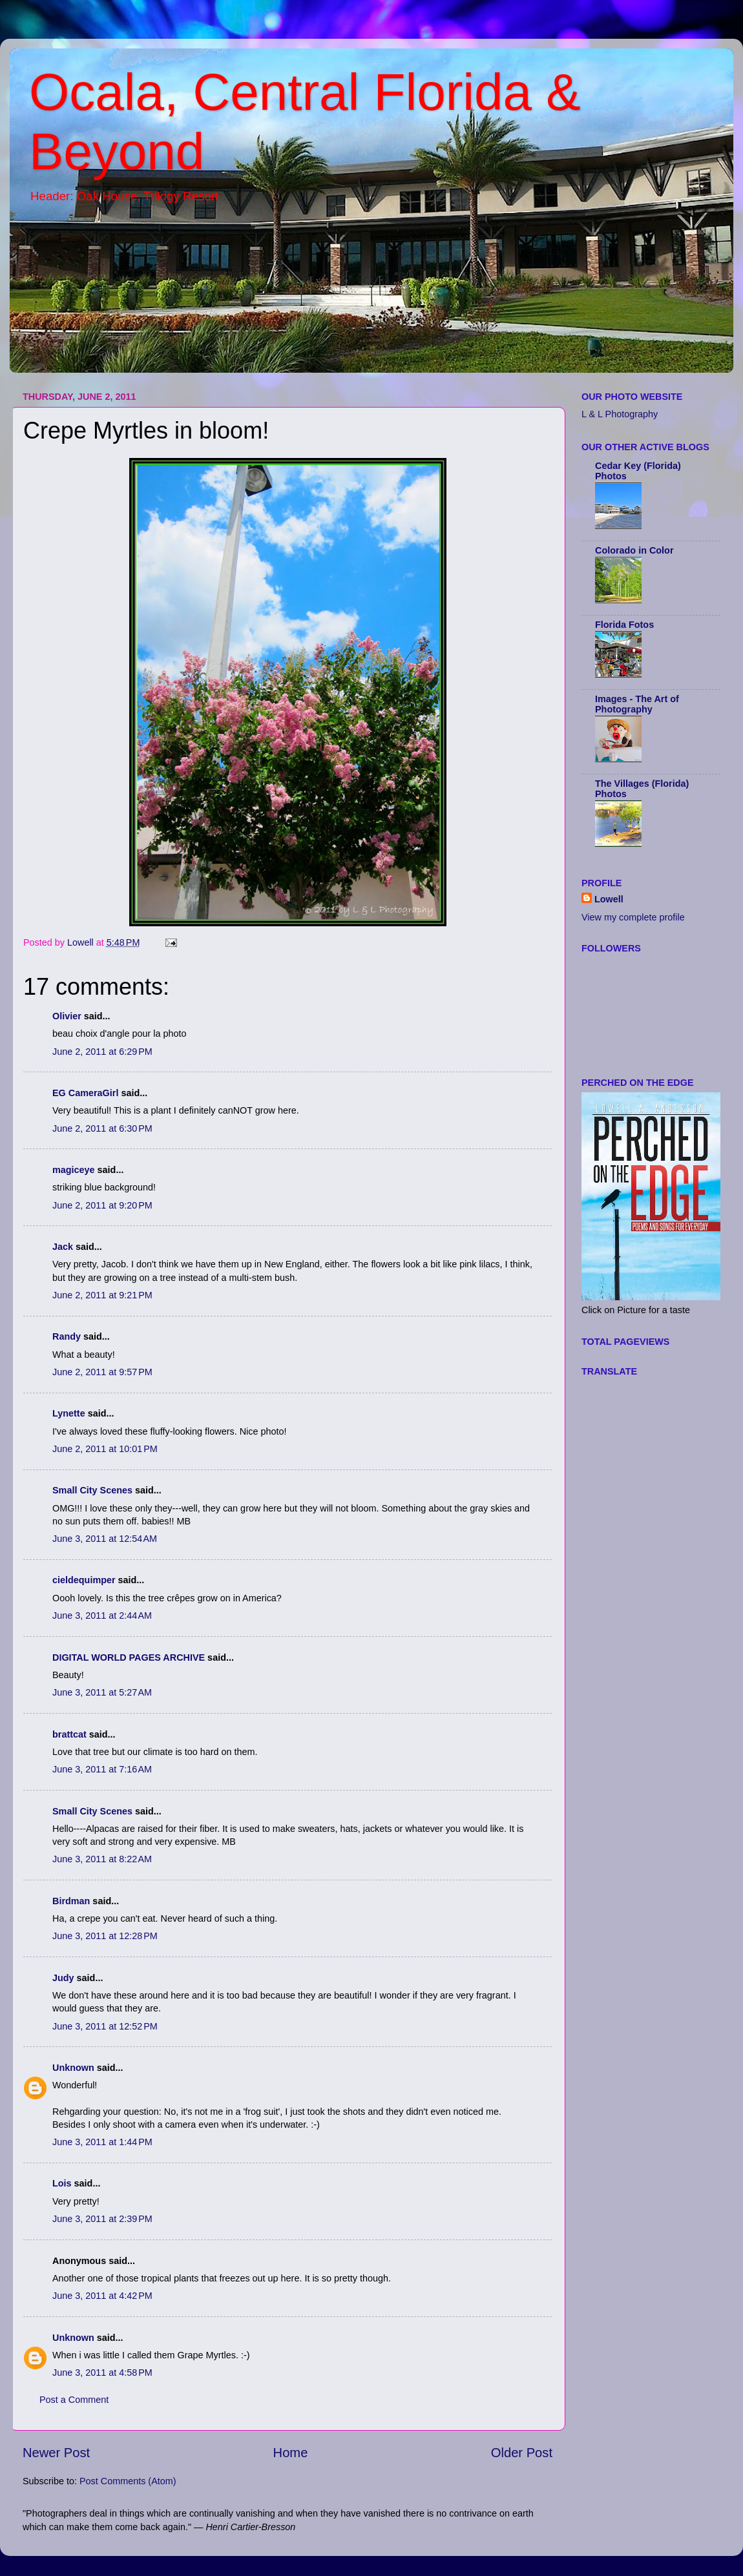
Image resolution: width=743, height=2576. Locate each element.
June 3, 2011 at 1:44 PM (102, 2142)
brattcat (69, 1734)
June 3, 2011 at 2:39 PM (102, 2219)
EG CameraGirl (85, 1093)
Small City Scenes (92, 1490)
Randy (66, 1336)
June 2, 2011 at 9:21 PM (102, 1295)
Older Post (521, 2453)
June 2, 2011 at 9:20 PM (102, 1205)
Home (290, 2453)
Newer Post (56, 2453)
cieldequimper (84, 1580)
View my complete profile (633, 917)
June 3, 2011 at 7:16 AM (102, 1769)
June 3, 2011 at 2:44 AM (102, 1615)
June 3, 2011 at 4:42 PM (102, 2295)
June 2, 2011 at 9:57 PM (102, 1372)
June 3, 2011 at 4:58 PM (102, 2372)
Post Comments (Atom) (127, 2481)
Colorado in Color (634, 550)
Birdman (71, 1901)
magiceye (73, 1170)
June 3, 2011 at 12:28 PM (105, 1936)
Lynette (68, 1413)
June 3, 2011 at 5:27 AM (102, 1692)
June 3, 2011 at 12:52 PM (105, 2026)
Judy (63, 1978)
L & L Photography (619, 414)
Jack (62, 1246)
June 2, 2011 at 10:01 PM (105, 1449)
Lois (62, 2183)
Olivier (66, 1016)
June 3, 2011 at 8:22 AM (102, 1859)
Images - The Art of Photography (637, 704)
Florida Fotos (624, 624)
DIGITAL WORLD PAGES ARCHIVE (128, 1657)
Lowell (608, 899)
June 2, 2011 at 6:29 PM (102, 1051)
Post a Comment (74, 2399)
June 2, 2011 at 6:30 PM (102, 1128)
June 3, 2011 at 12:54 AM (104, 1538)
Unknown (73, 2067)
